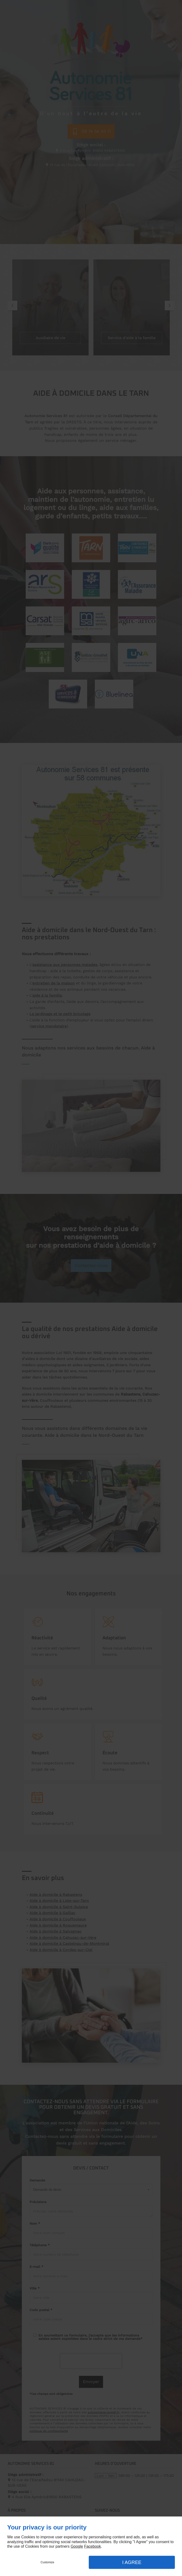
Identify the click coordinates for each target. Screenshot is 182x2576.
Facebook (92, 2546)
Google (77, 2546)
